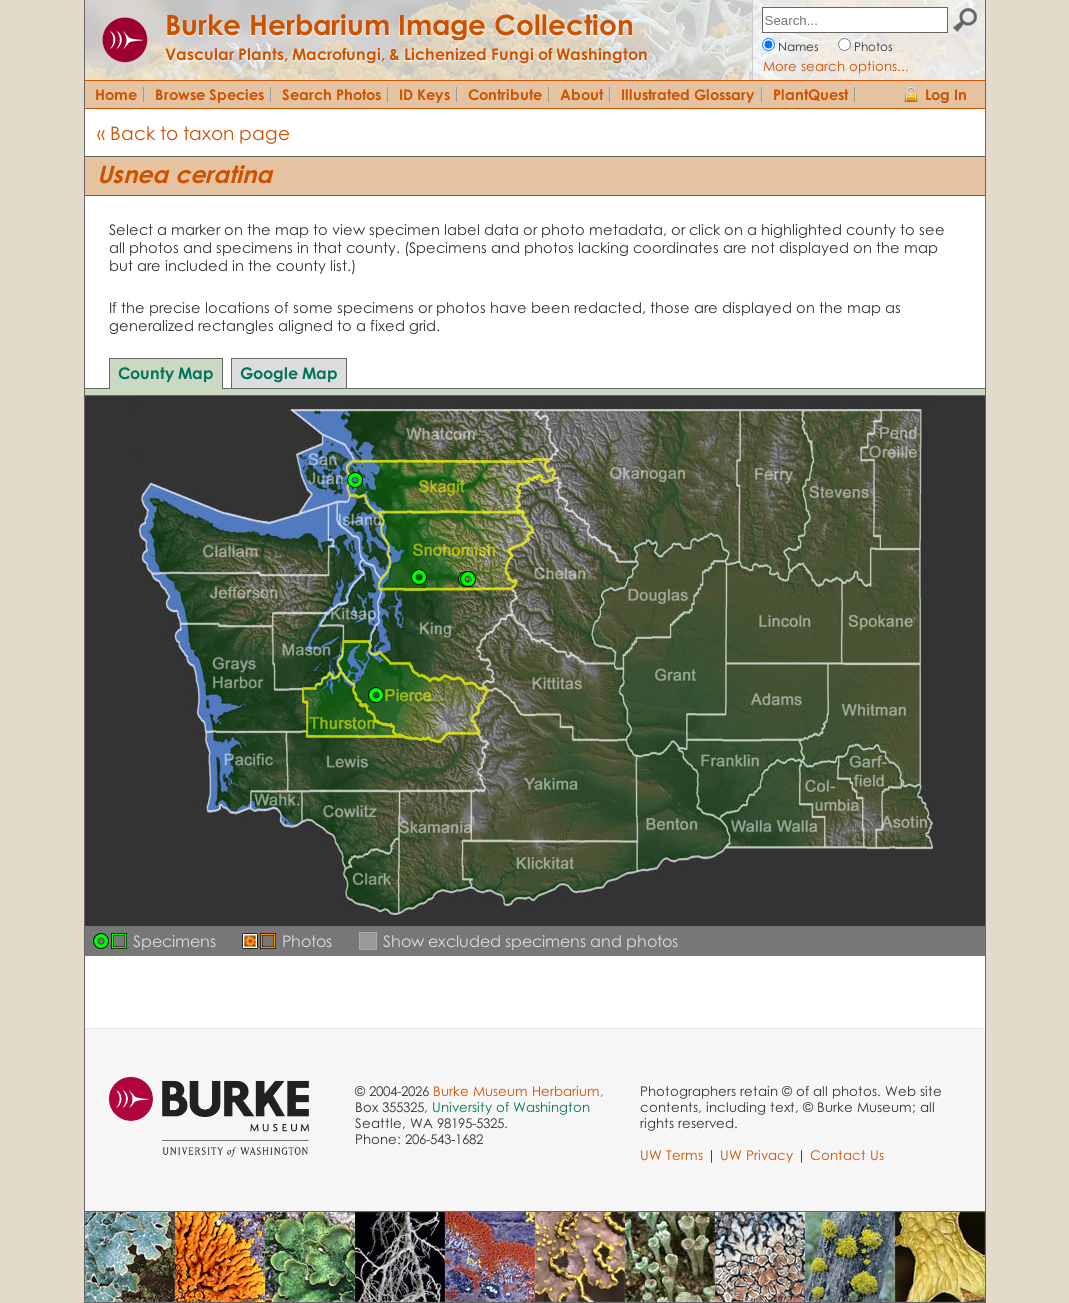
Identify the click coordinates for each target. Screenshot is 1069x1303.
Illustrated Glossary (688, 94)
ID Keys (424, 94)
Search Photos (331, 94)
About (581, 94)
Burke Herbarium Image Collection (399, 24)
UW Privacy (756, 1155)
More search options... (836, 66)
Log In (946, 94)
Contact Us (847, 1155)
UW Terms (671, 1155)
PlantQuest (810, 94)
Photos (873, 46)
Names (798, 46)
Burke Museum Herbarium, (518, 1091)
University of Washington (511, 1107)
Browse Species (209, 94)
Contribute (505, 94)
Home (116, 94)
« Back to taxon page (193, 132)
